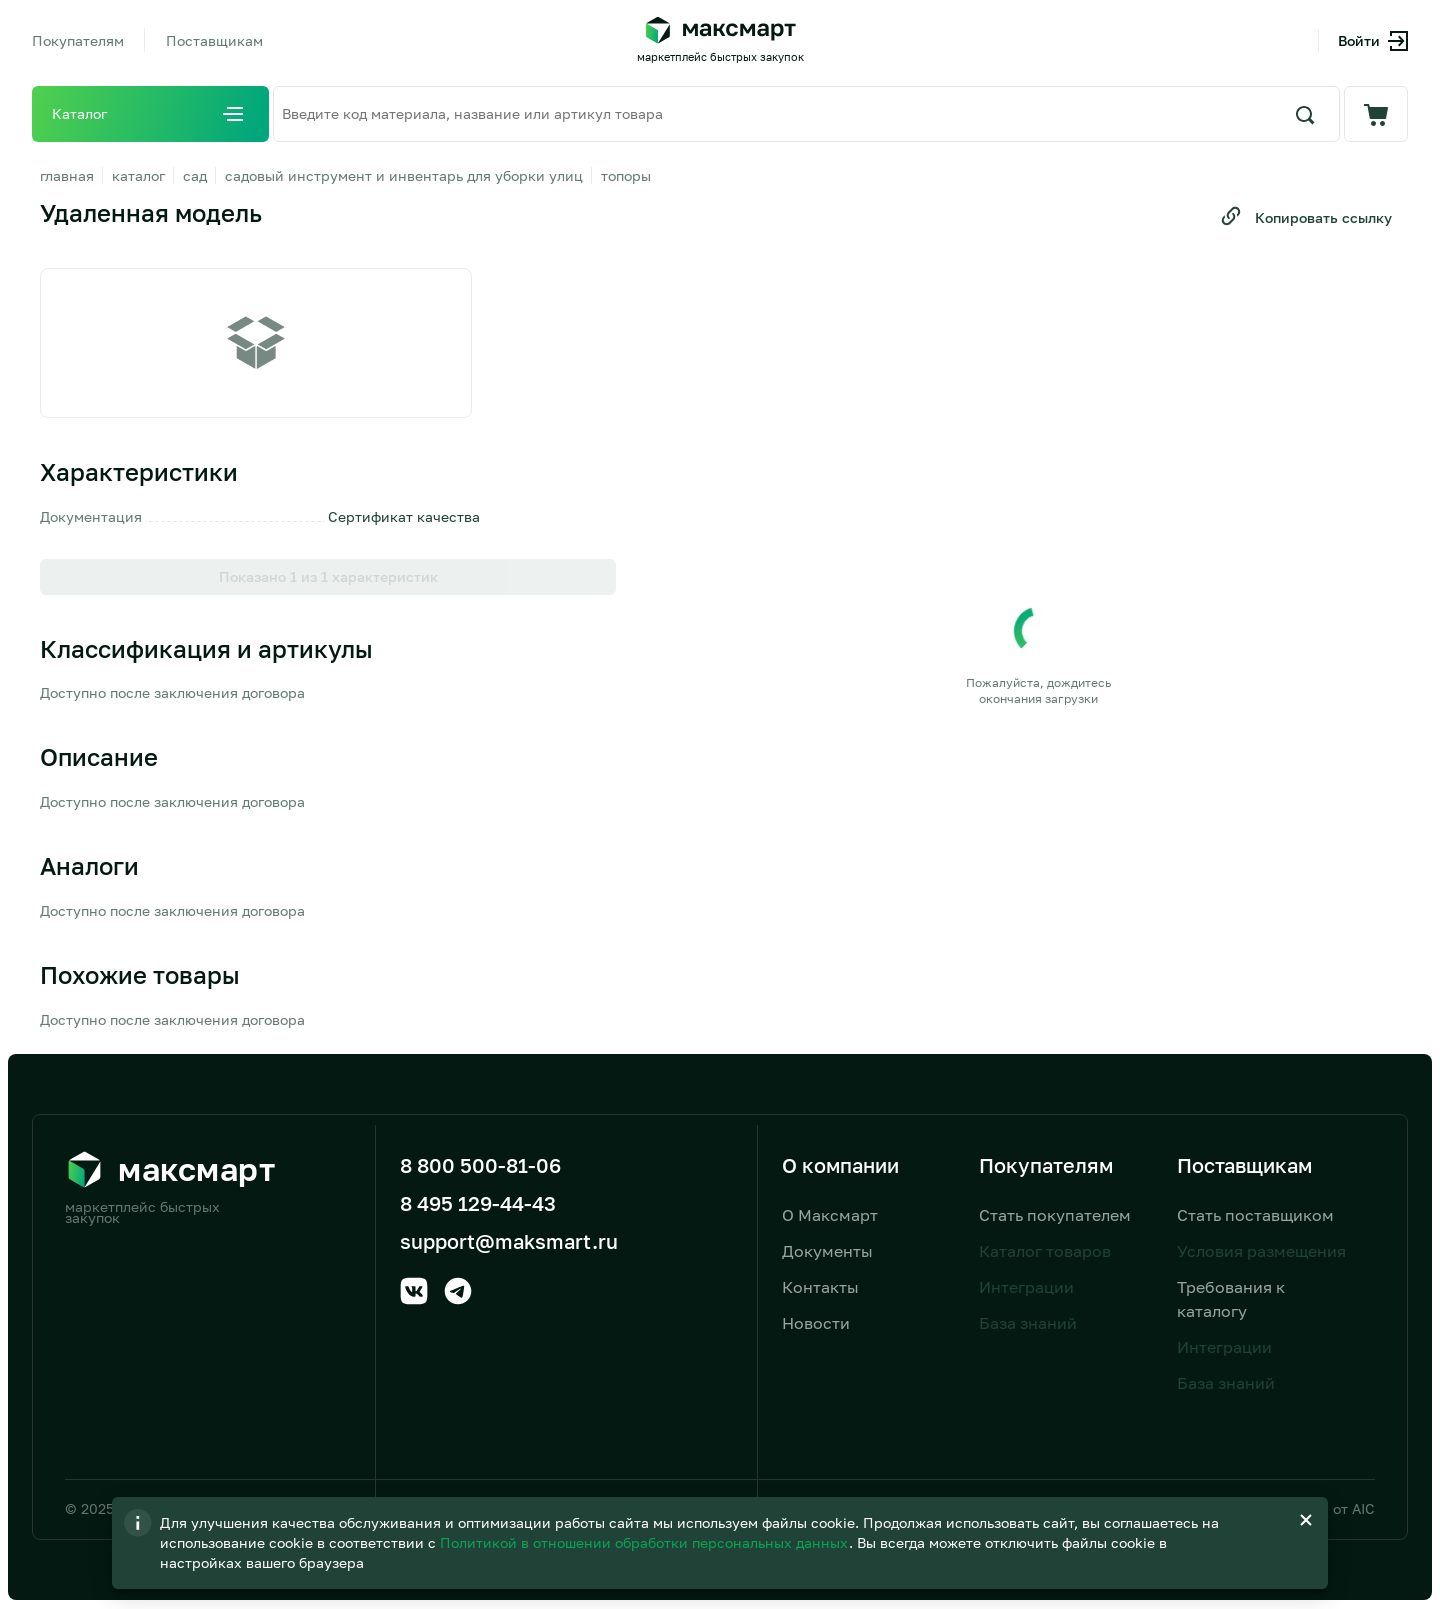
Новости (816, 1323)
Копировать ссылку (1305, 216)
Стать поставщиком (1255, 1215)
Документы (827, 1251)
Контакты (820, 1287)
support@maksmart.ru (509, 1241)
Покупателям (78, 40)
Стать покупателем (1055, 1215)
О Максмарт (830, 1215)
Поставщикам (214, 40)
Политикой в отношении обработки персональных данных (765, 1542)
